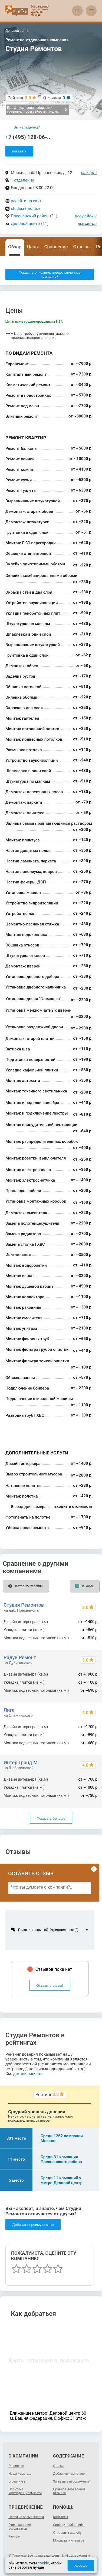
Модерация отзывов (68, 2540)
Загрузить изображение (71, 2481)
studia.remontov (25, 208)
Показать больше (51, 1818)
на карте (89, 172)
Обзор (14, 246)
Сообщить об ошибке (69, 2525)
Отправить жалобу (67, 2533)
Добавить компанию (69, 2474)
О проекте (16, 2466)
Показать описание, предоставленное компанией (50, 274)
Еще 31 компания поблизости (37, 109)
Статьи (58, 2466)
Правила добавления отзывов (69, 2491)
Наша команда (19, 2474)
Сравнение (56, 246)
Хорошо (80, 2565)
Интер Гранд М (20, 1762)
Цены (33, 246)
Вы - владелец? (27, 127)
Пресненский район (30, 216)
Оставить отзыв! (49, 1985)
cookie (43, 2563)
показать (19, 151)
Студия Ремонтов (24, 1605)
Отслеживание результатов (19, 2526)
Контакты (60, 2517)
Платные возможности (26, 2517)
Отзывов (54, 97)
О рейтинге (16, 2481)
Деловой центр (25, 223)
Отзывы (82, 246)
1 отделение (22, 180)
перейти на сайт (26, 201)
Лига (9, 1710)
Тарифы (14, 2536)
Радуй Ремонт (20, 1657)
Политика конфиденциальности (25, 2491)
